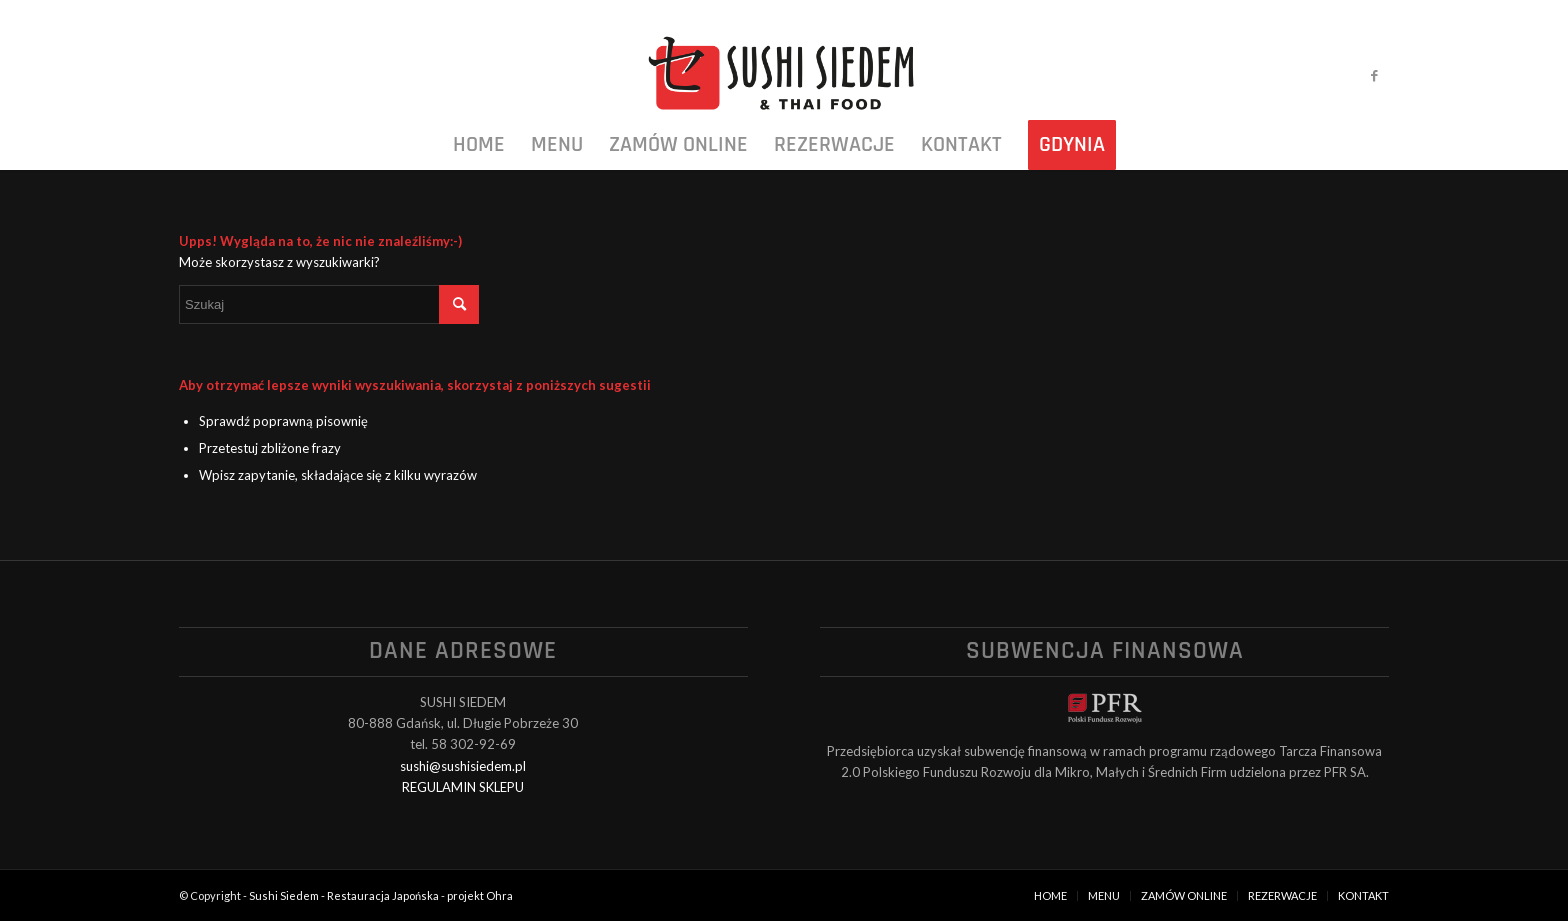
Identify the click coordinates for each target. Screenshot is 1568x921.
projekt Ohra (480, 895)
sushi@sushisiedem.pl (463, 766)
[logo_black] (783, 75)
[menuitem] (479, 145)
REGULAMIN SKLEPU (463, 787)
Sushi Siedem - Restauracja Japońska (344, 895)
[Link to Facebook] (1374, 75)
